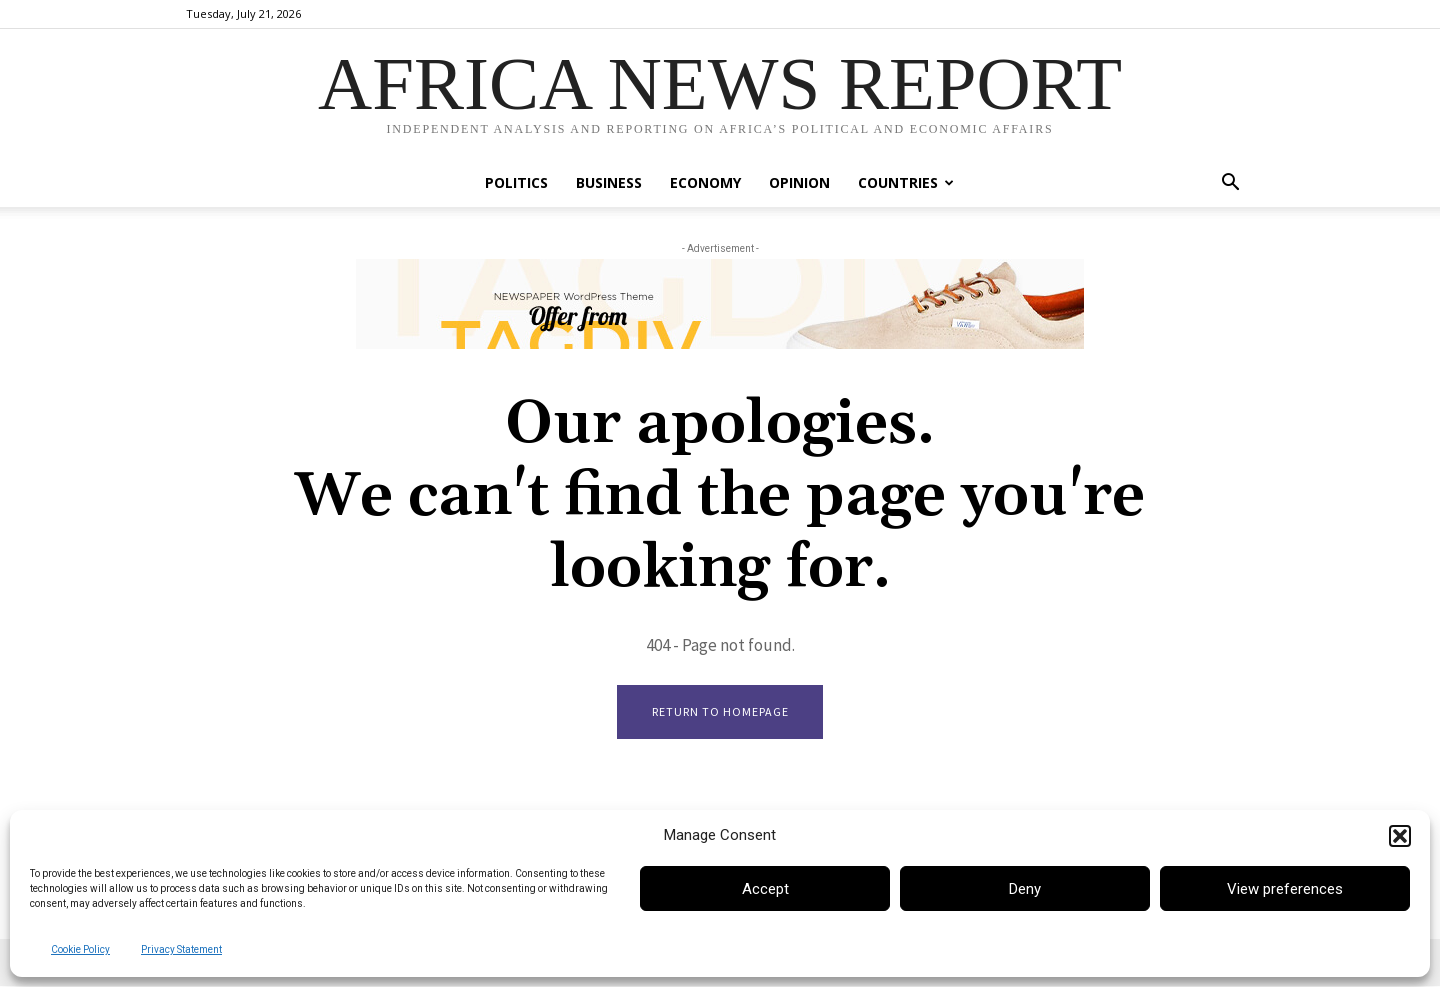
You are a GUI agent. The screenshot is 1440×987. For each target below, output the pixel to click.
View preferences (1285, 889)
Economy (705, 182)
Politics (516, 182)
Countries (906, 182)
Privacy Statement (181, 949)
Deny (1025, 889)
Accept (765, 889)
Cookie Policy (80, 949)
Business (609, 182)
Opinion (799, 182)
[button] (1400, 836)
